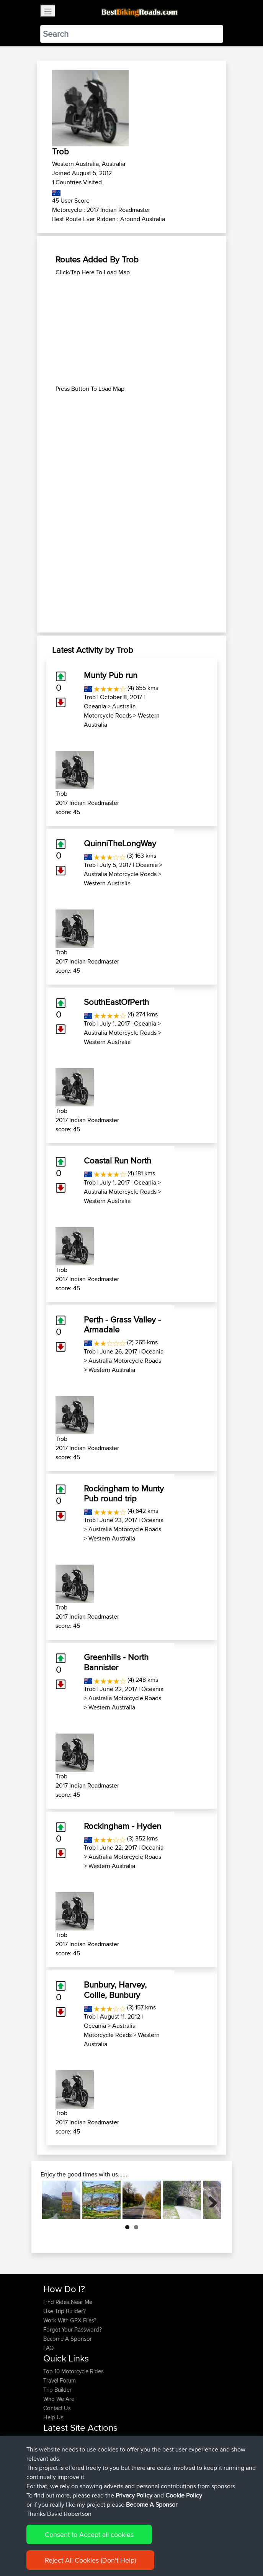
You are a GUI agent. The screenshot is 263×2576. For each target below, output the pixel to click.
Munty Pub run (110, 675)
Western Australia (107, 883)
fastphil (52, 2477)
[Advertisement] (132, 330)
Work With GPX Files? (69, 2320)
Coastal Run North (117, 1160)
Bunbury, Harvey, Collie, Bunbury (115, 1989)
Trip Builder (57, 2390)
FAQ (48, 2348)
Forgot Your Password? (72, 2329)
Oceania (95, 706)
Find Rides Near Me (67, 2302)
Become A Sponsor (67, 2339)
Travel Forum (59, 2380)
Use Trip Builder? (64, 2311)
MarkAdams (59, 2459)
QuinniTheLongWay (120, 843)
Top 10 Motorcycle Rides (73, 2371)
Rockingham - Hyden (122, 1826)
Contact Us (57, 2408)
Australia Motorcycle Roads (110, 711)
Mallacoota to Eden (115, 2477)
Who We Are (58, 2399)
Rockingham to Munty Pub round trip (124, 1493)
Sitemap (115, 2549)
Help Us (53, 2417)
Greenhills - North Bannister (116, 1662)
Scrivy (51, 2487)
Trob (90, 697)
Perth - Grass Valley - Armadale (122, 1324)
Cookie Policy (184, 2549)
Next (209, 2199)
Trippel (52, 2441)
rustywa (53, 2468)
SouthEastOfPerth (116, 1002)
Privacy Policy (146, 2549)
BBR (85, 2450)
